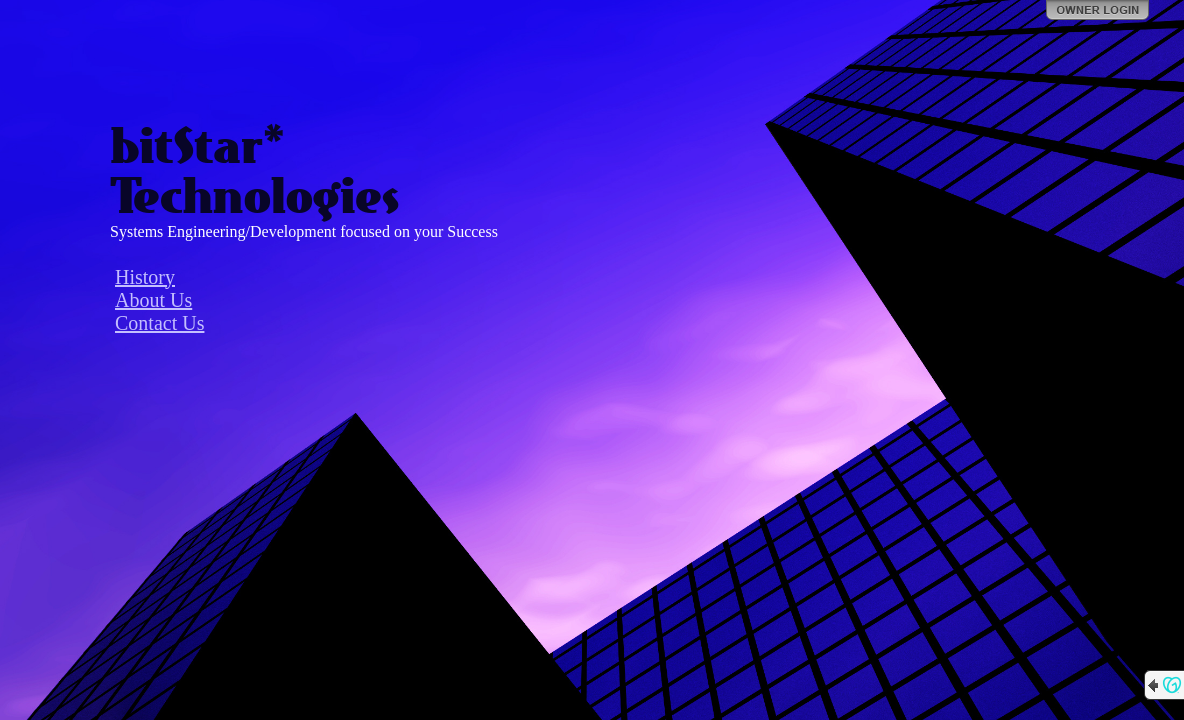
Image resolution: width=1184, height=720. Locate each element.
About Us (153, 300)
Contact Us (159, 323)
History (145, 277)
